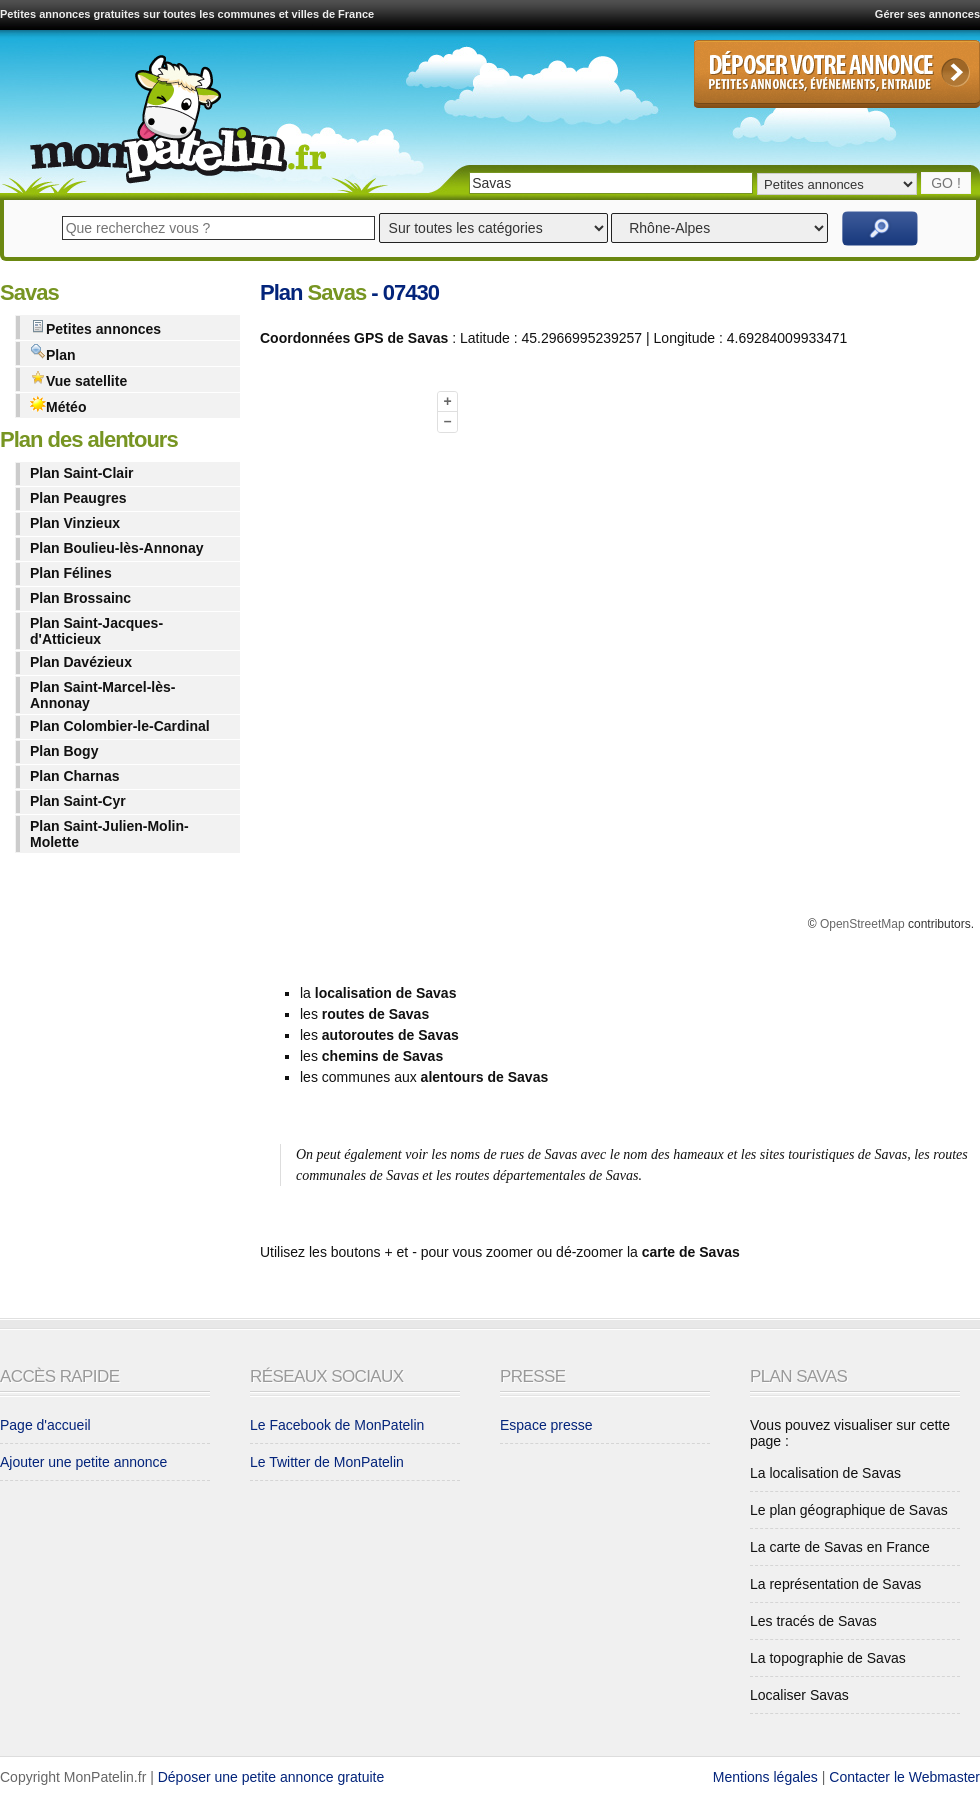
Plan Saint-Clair (81, 473)
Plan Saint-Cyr (78, 801)
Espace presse (546, 1425)
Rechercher (880, 228)
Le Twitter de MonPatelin (327, 1462)
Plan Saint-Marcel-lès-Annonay (103, 695)
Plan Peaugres (78, 498)
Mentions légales (765, 1777)
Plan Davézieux (81, 662)
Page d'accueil (45, 1425)
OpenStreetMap (862, 924)
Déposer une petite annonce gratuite (271, 1777)
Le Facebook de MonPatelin (337, 1425)
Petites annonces (95, 327)
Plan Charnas (74, 776)
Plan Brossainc (80, 598)
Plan (53, 353)
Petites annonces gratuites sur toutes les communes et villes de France (187, 14)
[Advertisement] (340, 663)
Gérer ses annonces (927, 14)
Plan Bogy (64, 751)
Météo (58, 405)
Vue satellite (78, 379)
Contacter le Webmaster (904, 1777)
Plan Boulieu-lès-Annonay (116, 548)
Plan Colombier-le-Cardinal (120, 726)
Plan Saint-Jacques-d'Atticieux (96, 631)
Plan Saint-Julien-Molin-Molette (109, 834)
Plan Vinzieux (75, 523)
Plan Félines (71, 573)
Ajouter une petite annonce (83, 1462)
